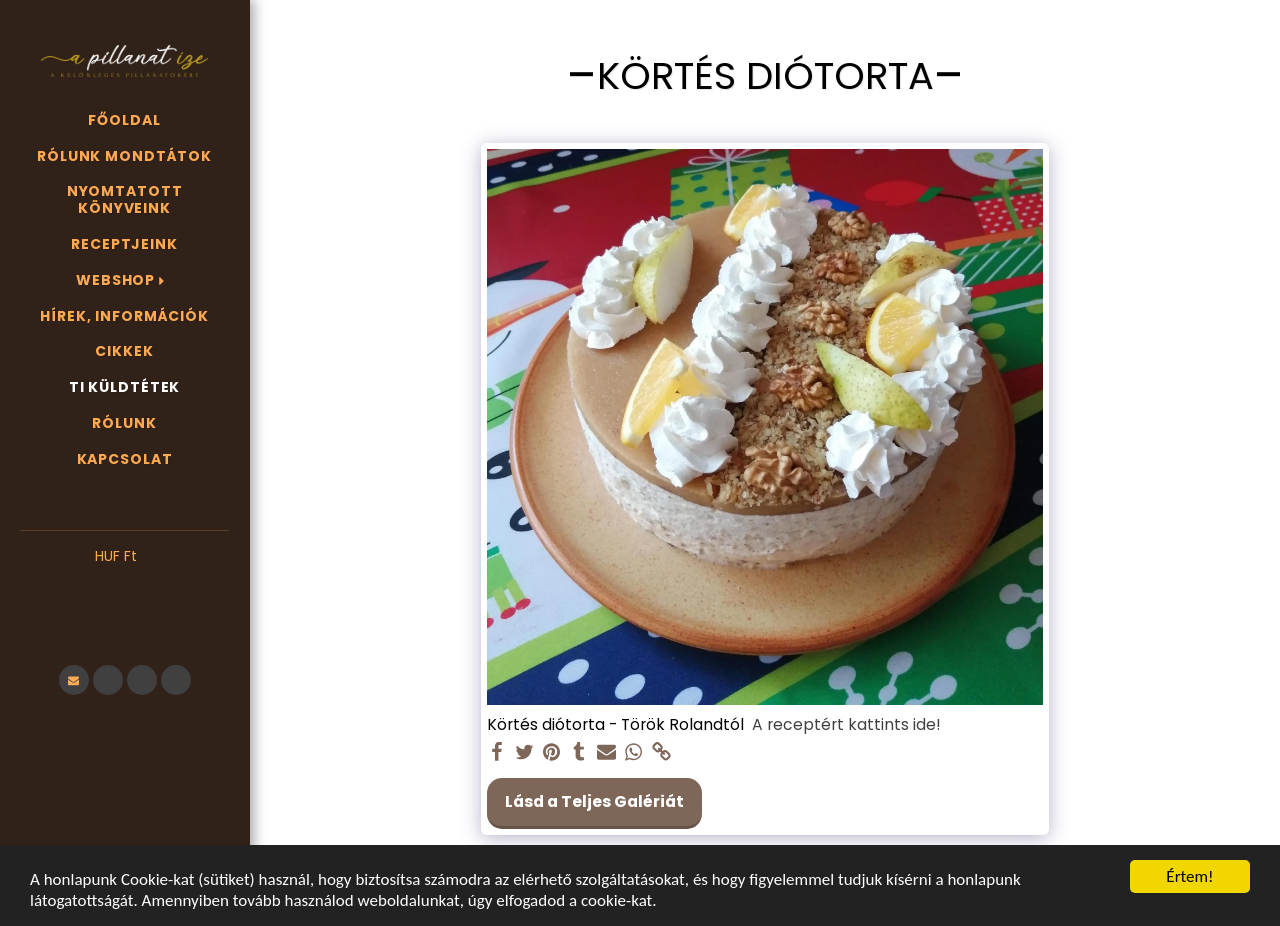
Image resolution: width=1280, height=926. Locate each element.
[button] (124, 587)
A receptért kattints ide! (846, 725)
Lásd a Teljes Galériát (594, 801)
